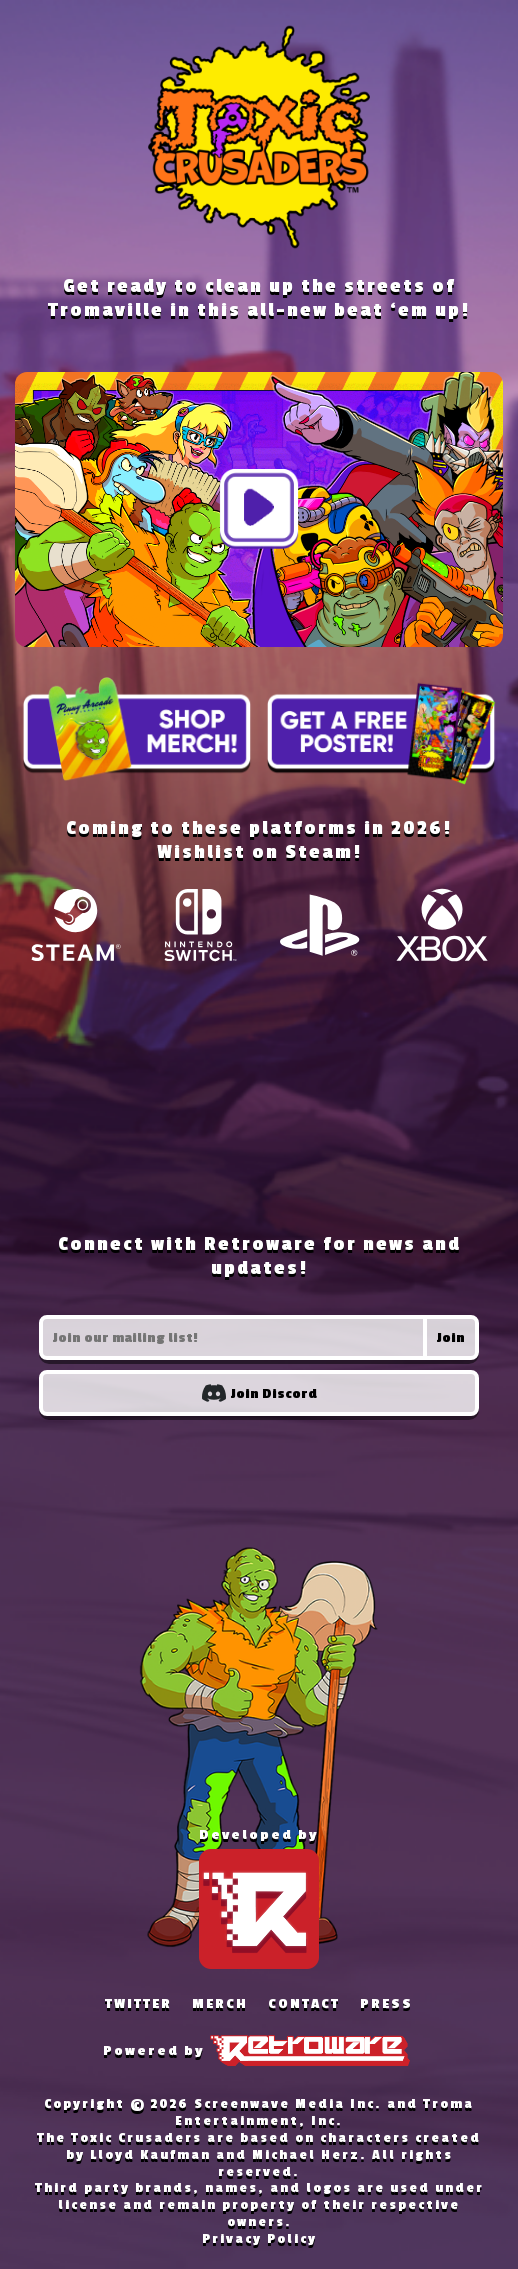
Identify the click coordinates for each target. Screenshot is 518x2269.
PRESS (386, 2003)
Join (451, 1337)
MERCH (220, 2003)
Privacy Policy (259, 2239)
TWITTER (138, 2003)
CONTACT (304, 2003)
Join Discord (259, 1393)
